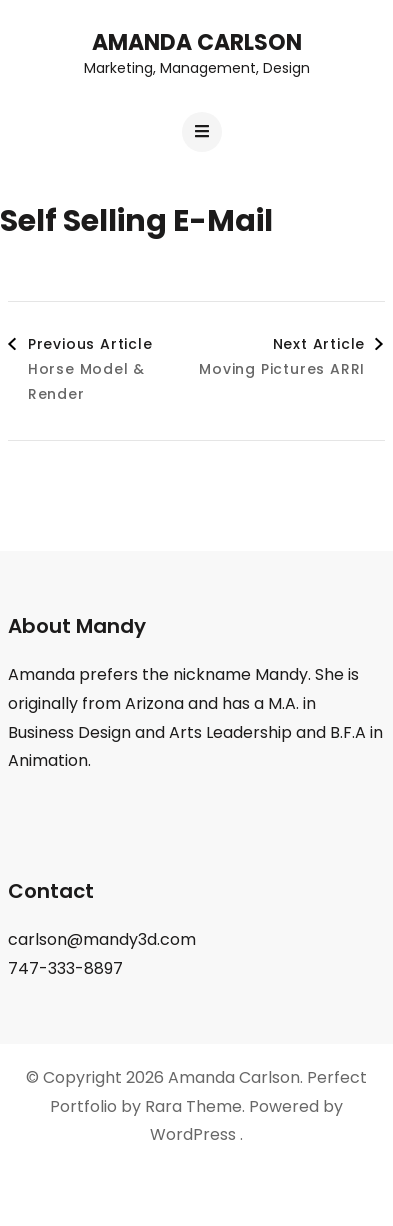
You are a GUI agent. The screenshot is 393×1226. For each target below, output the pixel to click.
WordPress (193, 1134)
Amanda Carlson (197, 42)
